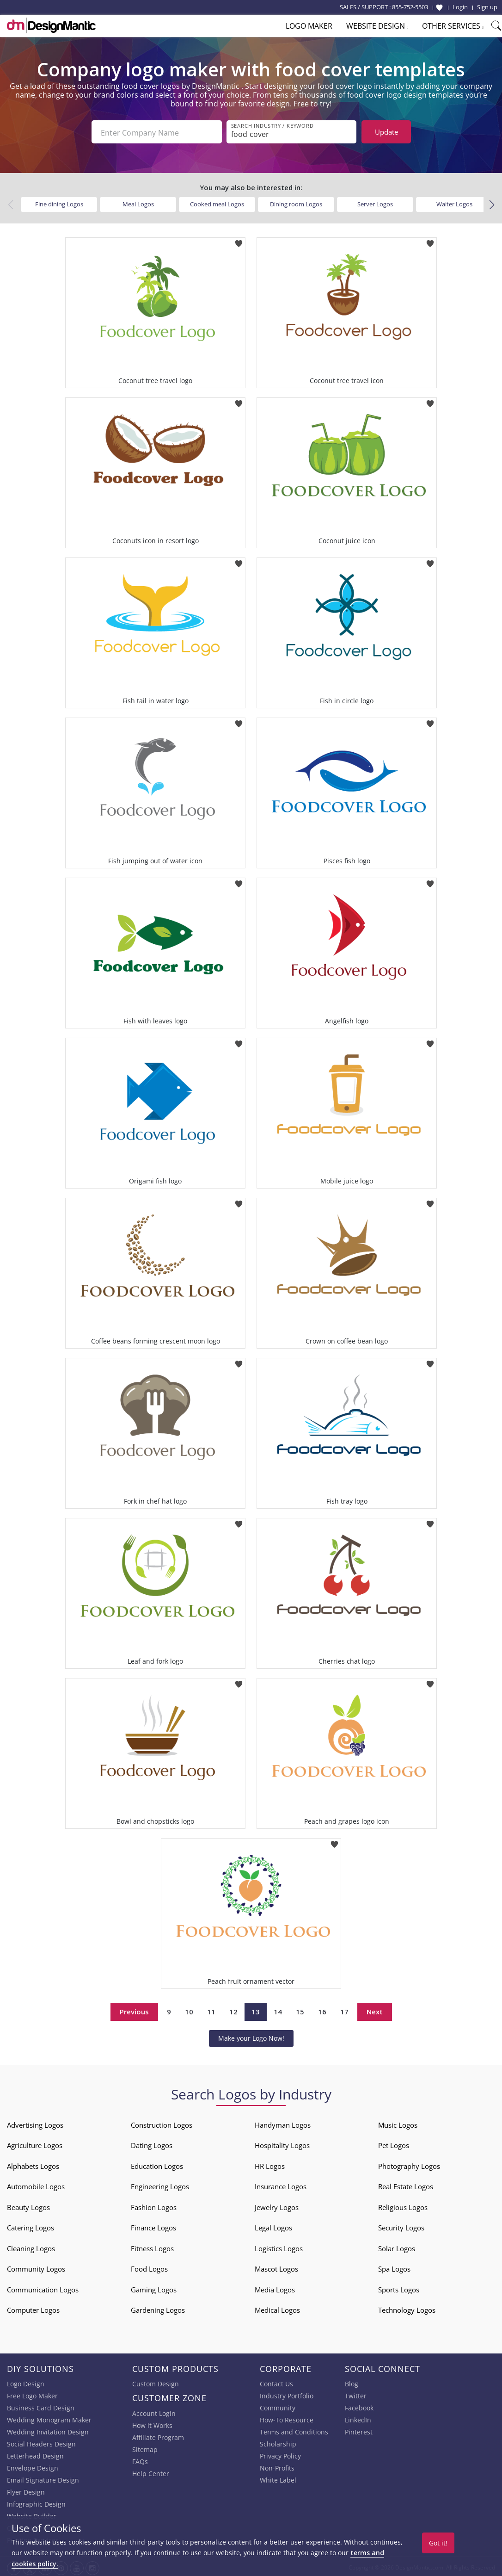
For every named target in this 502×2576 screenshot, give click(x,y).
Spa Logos (394, 2267)
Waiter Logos (454, 202)
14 (278, 2009)
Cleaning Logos (31, 2246)
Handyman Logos (283, 2123)
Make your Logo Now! (251, 2036)
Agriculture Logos (34, 2143)
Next (375, 2009)
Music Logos (397, 2123)
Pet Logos (393, 2143)
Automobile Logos (36, 2184)
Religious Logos (403, 2205)
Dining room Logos (296, 202)
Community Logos (36, 2267)
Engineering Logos (160, 2184)
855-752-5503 (410, 7)
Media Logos (275, 2287)
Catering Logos (30, 2225)
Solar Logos (396, 2246)
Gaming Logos (154, 2287)
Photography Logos (409, 2164)
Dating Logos (151, 2143)
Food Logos (149, 2267)
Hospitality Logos (282, 2143)
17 (344, 2009)
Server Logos (375, 202)
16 (322, 2009)
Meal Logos (138, 202)
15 (300, 2009)
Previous (134, 2009)
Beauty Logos (28, 2205)
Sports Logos (398, 2287)
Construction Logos (161, 2123)
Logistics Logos (279, 2246)
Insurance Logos (280, 2184)
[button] (492, 203)
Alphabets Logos (33, 2164)
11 (211, 2009)
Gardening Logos (158, 2308)
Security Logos (401, 2225)
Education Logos (157, 2164)
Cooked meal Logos (217, 202)
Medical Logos (277, 2308)
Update (386, 131)
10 (189, 2009)
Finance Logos (153, 2225)
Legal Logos (273, 2225)
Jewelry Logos (277, 2205)
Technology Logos (406, 2308)
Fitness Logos (152, 2246)
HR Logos (270, 2164)
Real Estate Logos (405, 2184)
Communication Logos (43, 2287)
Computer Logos (33, 2308)
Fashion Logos (154, 2205)
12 (233, 2009)
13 (255, 2009)
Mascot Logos (276, 2267)
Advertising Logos (35, 2123)
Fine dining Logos (59, 202)
